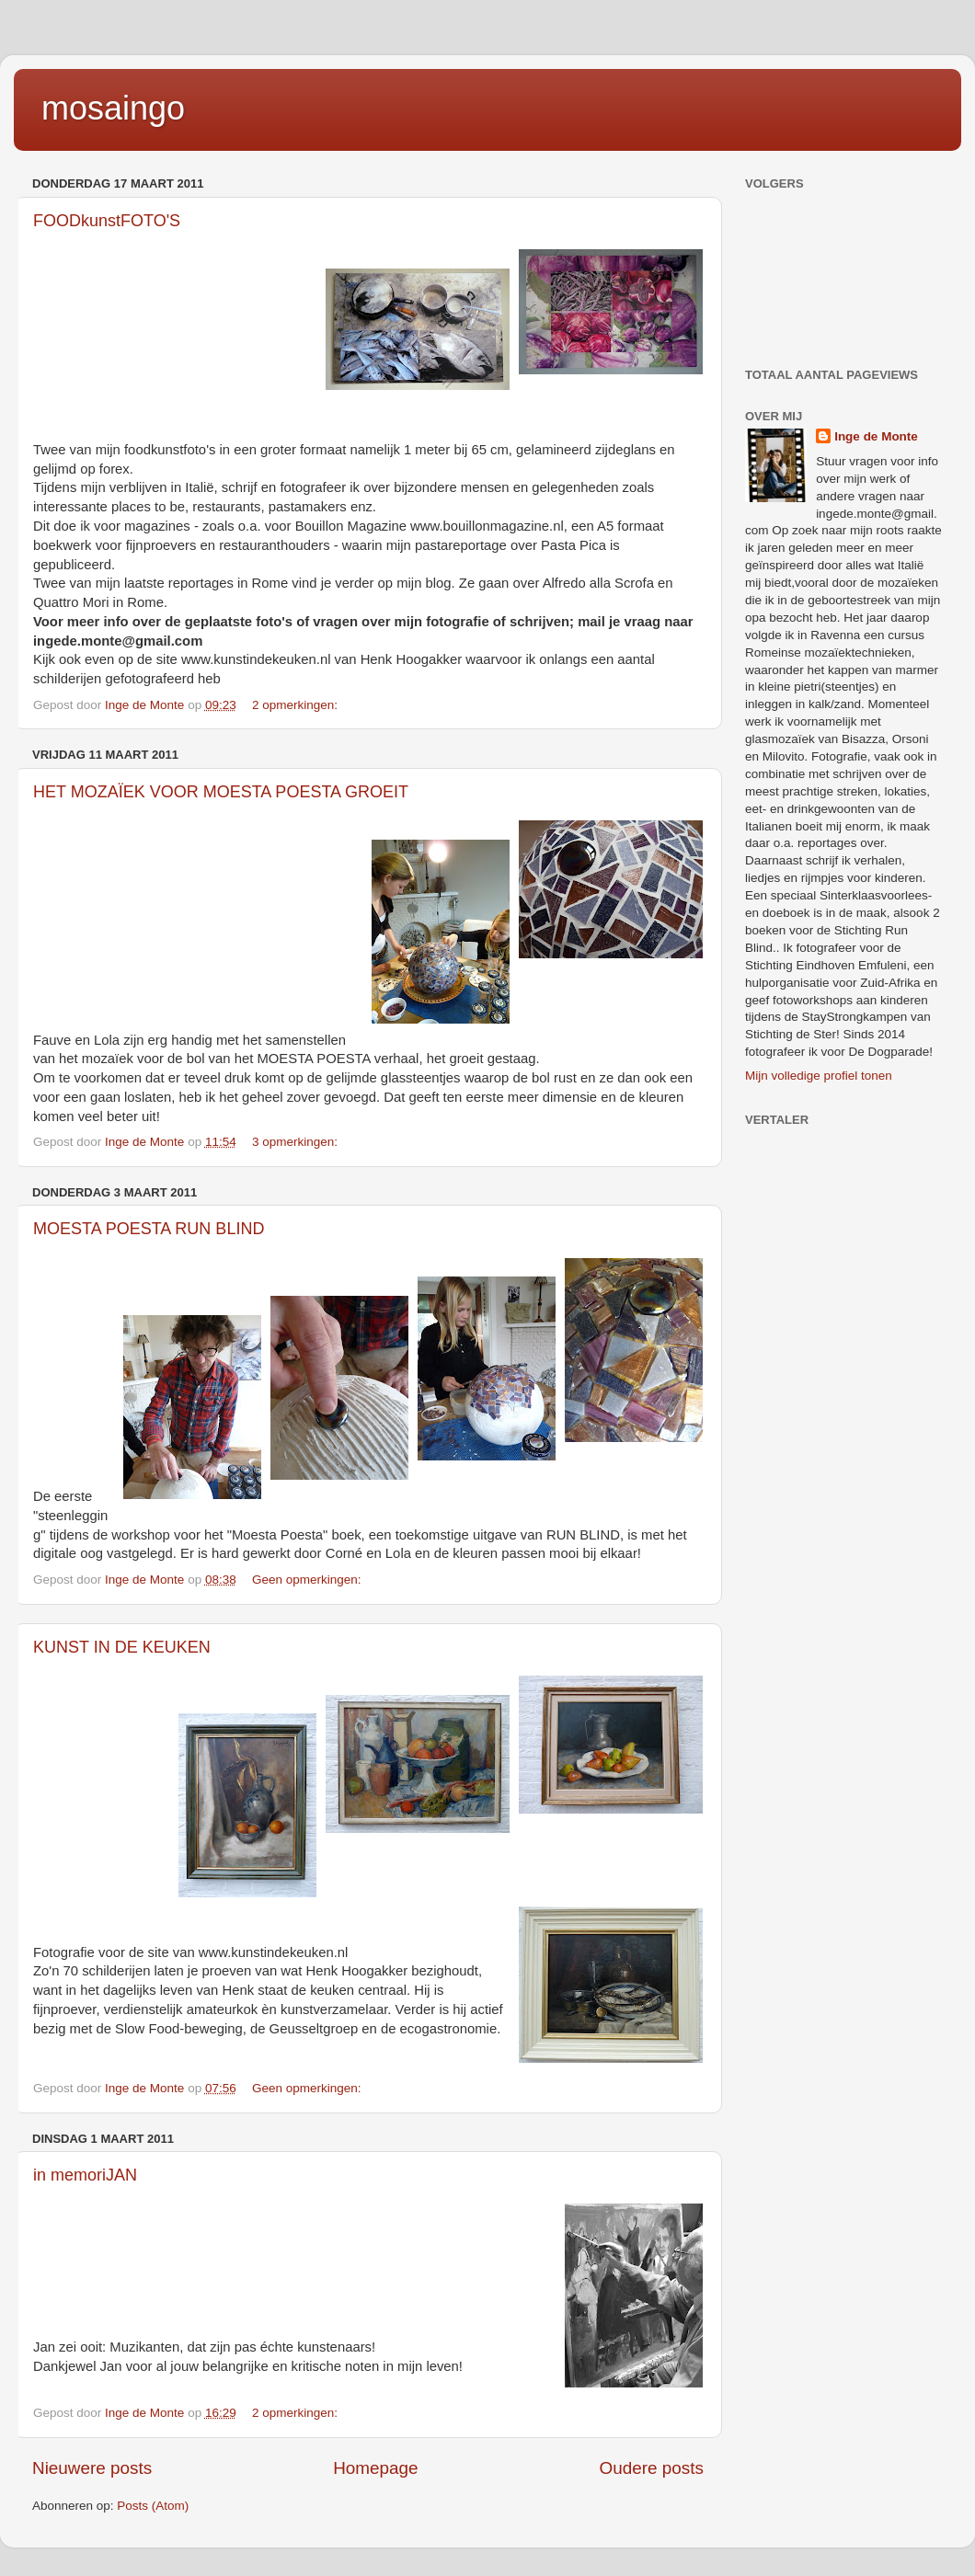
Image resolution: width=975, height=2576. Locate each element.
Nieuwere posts (92, 2468)
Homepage (375, 2468)
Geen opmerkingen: (308, 1579)
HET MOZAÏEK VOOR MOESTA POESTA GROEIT (220, 792)
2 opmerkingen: (296, 705)
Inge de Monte (876, 436)
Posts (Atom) (153, 2506)
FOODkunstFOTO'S (106, 221)
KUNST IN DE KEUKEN (122, 1647)
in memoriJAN (85, 2175)
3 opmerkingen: (296, 1142)
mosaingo (113, 108)
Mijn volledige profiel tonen (818, 1075)
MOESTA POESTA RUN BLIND (148, 1228)
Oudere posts (652, 2468)
